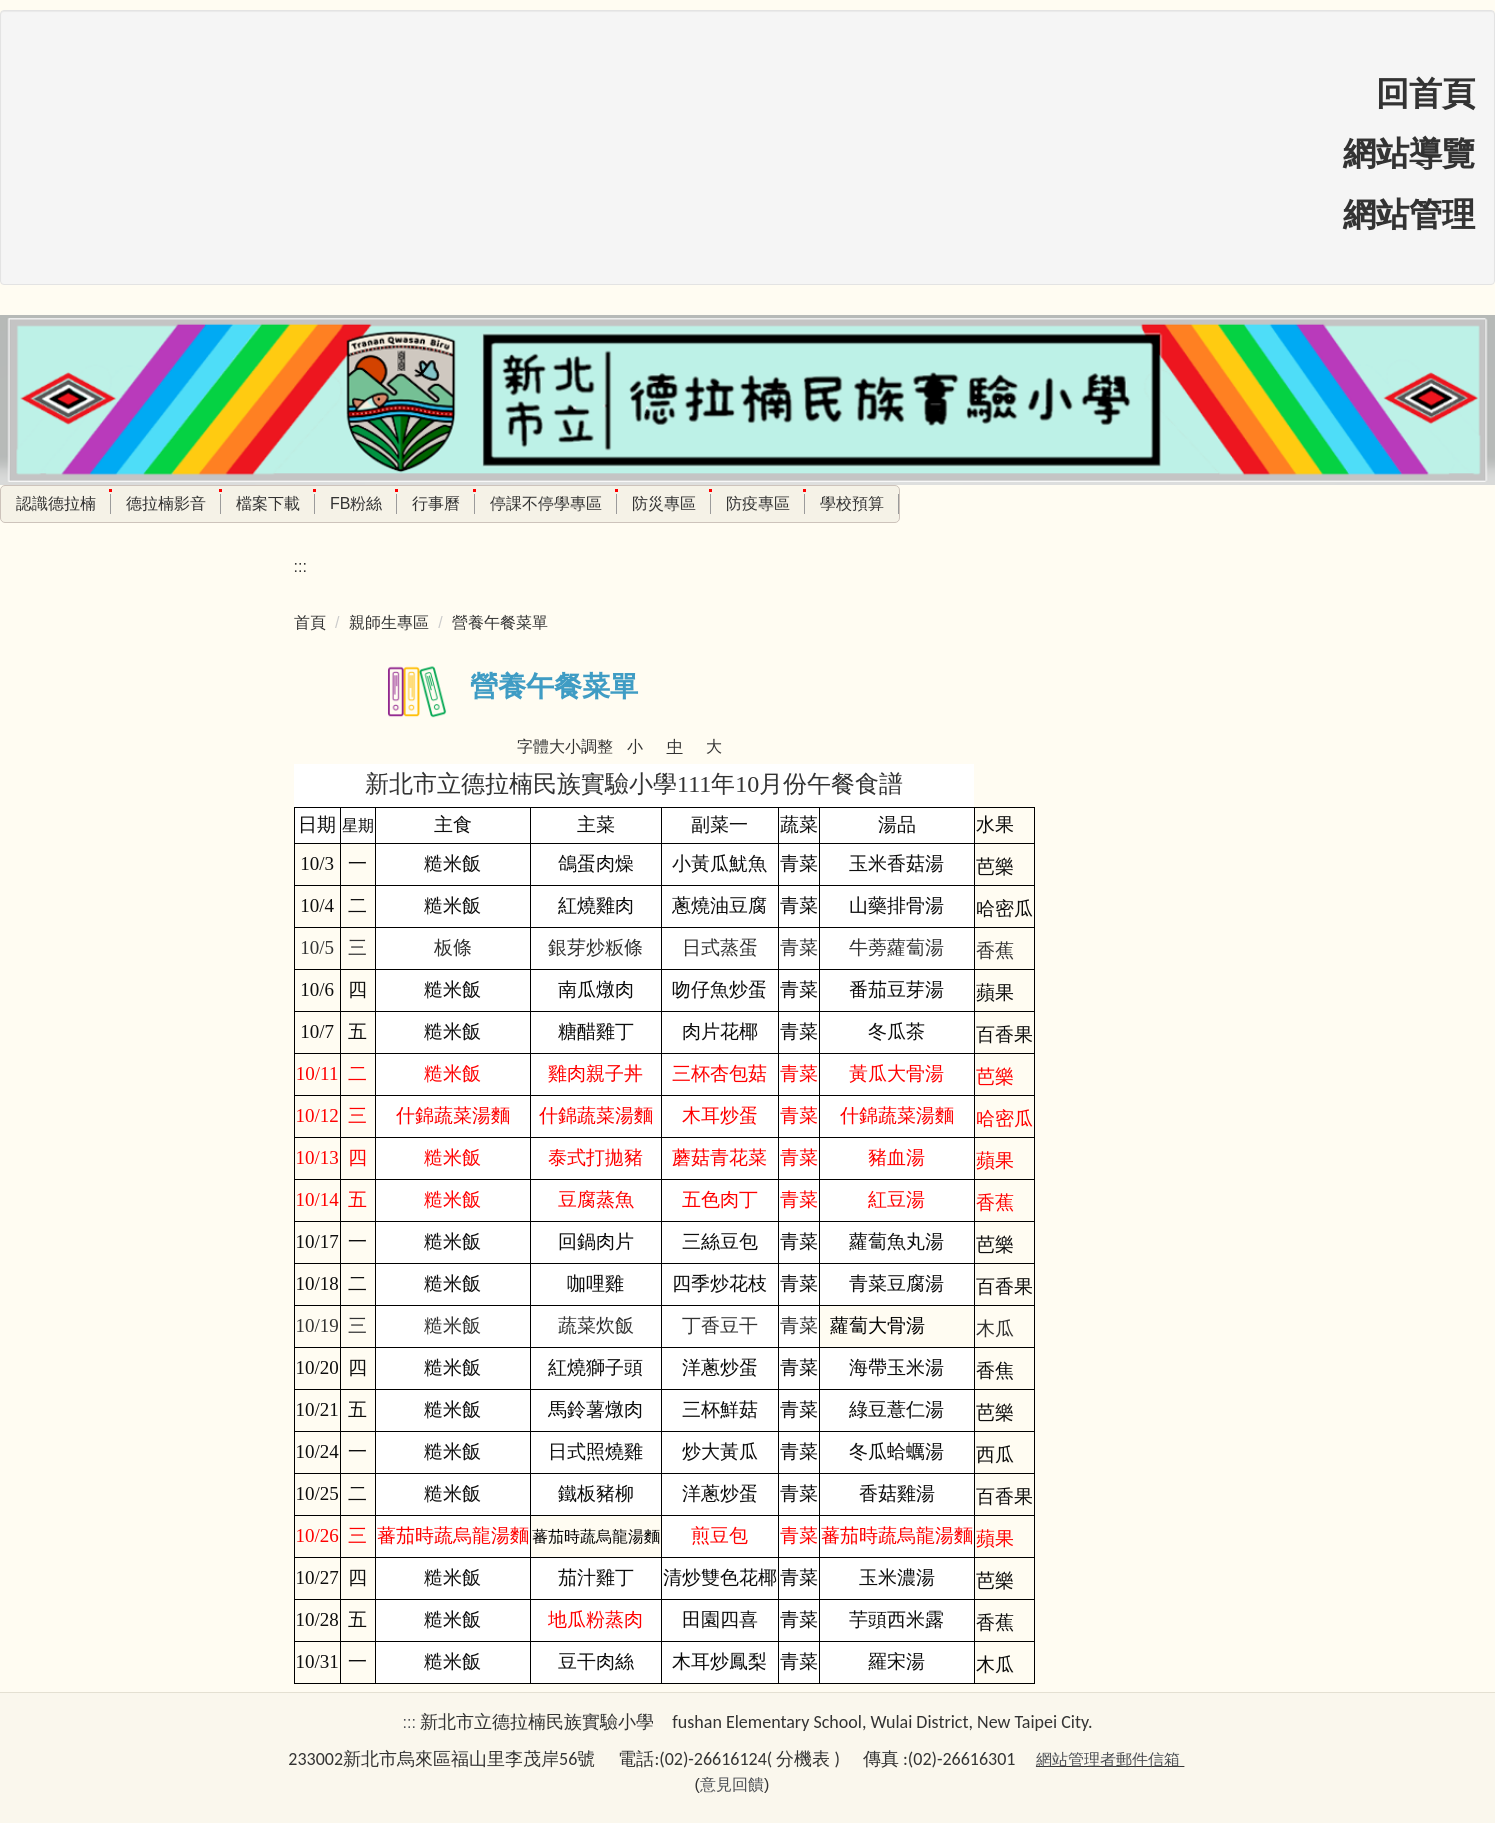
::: (300, 566)
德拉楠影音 (166, 503)
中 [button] (675, 746)
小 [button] (635, 746)
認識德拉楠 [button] (56, 503)
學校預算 (852, 503)
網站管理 (1409, 215)
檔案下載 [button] (268, 503)
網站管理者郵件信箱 (1108, 1759)
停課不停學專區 (546, 503)
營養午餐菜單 (500, 622)
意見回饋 (732, 1784)
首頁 (310, 622)
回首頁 (1425, 94)
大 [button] (714, 746)
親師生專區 (389, 622)
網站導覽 (1409, 154)
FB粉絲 (356, 503)
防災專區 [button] (664, 503)
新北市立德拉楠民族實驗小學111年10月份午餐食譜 (634, 784)
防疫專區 (758, 503)
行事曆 (436, 503)
